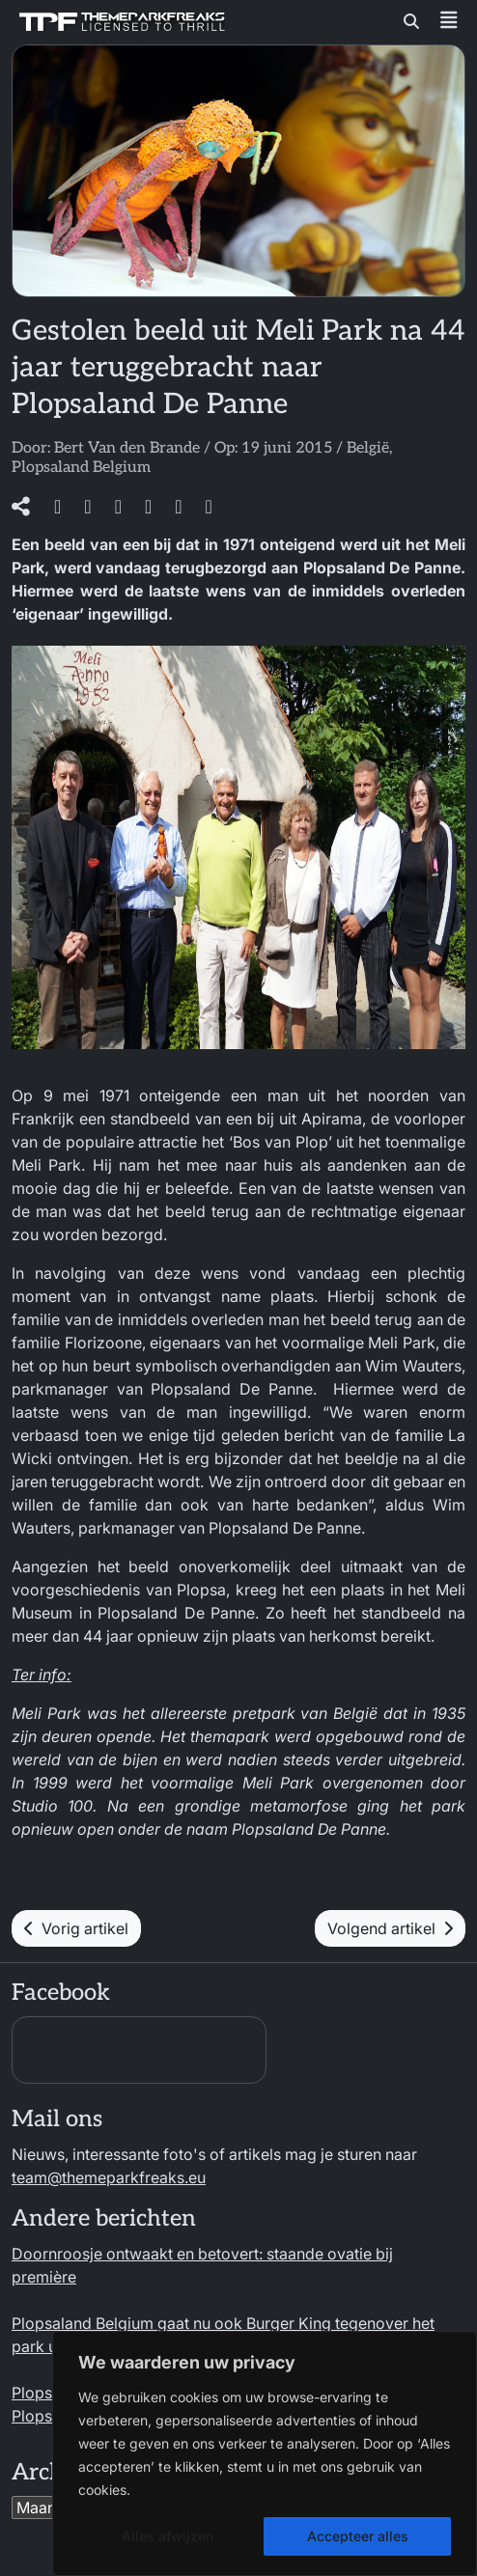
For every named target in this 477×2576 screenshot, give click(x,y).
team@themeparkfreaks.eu (109, 2177)
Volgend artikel (390, 1928)
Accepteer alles (357, 2536)
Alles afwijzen (167, 2536)
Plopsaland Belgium (81, 467)
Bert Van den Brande (127, 448)
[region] (264, 2453)
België (368, 448)
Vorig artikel (76, 1928)
